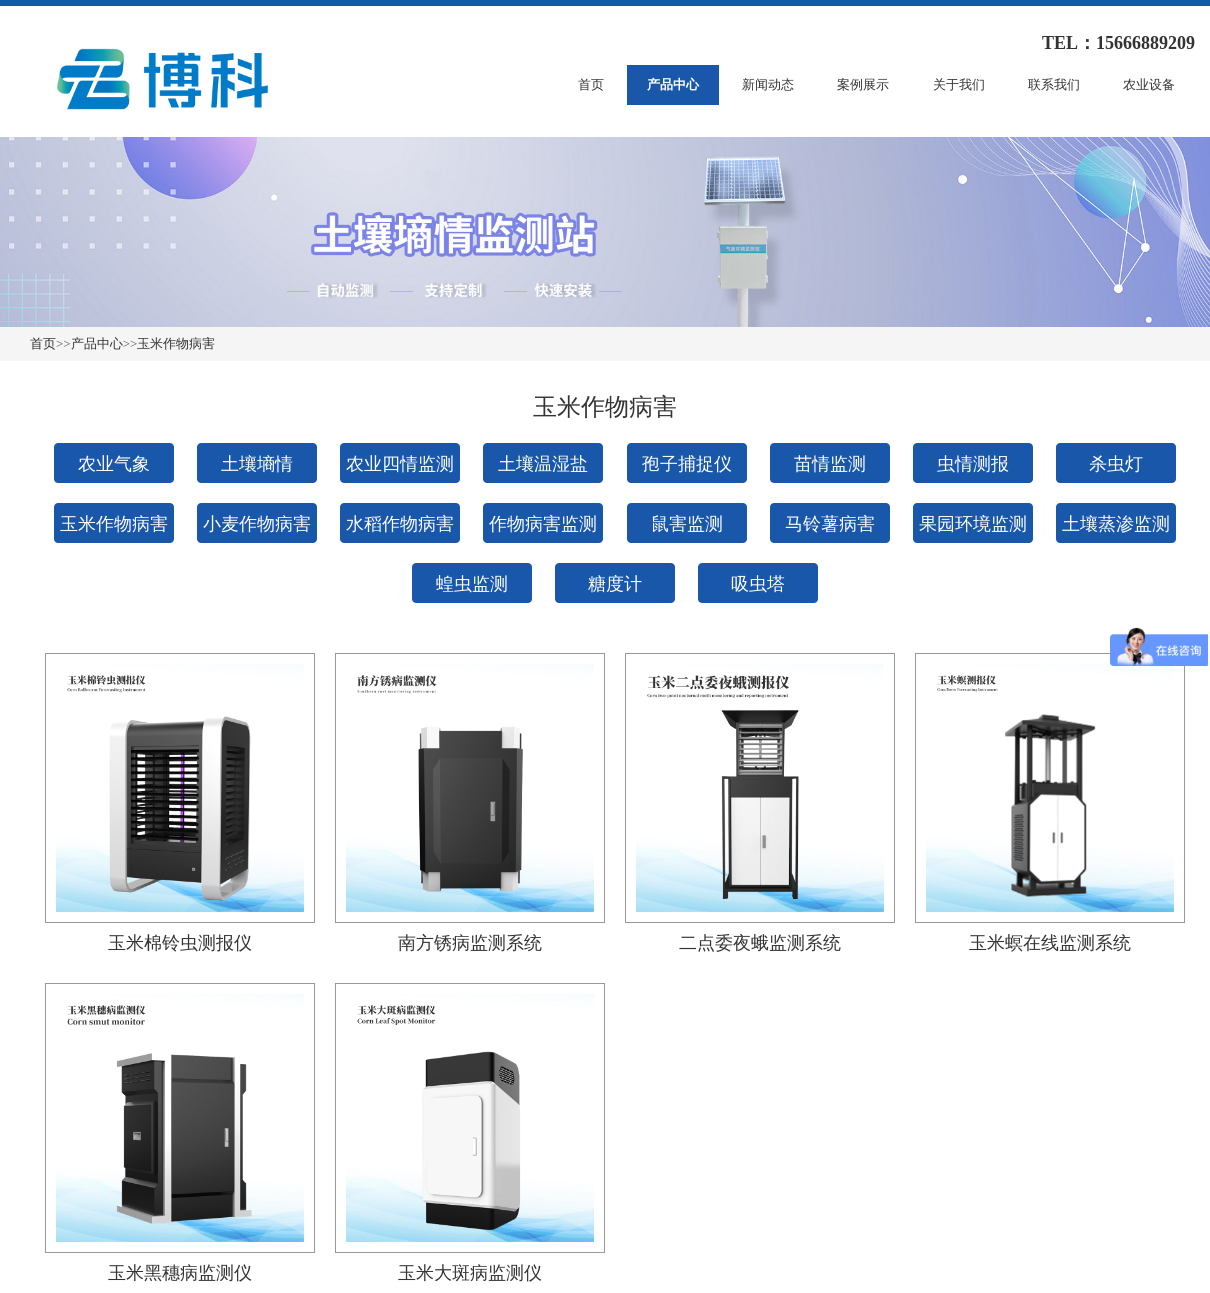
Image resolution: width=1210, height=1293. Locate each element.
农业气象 (114, 464)
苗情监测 (830, 464)
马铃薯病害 (830, 524)
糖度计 (615, 584)
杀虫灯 (1116, 464)
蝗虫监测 (472, 584)
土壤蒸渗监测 (1116, 524)
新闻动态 (768, 84)
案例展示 (863, 84)
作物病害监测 (543, 524)
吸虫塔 (758, 584)
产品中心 (673, 84)
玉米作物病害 (176, 343)
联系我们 (1054, 84)
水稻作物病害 (400, 524)
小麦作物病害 (257, 524)
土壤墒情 (257, 464)
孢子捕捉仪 (687, 464)
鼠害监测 (687, 524)
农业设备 (1149, 84)
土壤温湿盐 (543, 464)
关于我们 (959, 84)
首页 (591, 84)
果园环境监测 (973, 524)
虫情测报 (973, 464)
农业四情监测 (400, 464)
